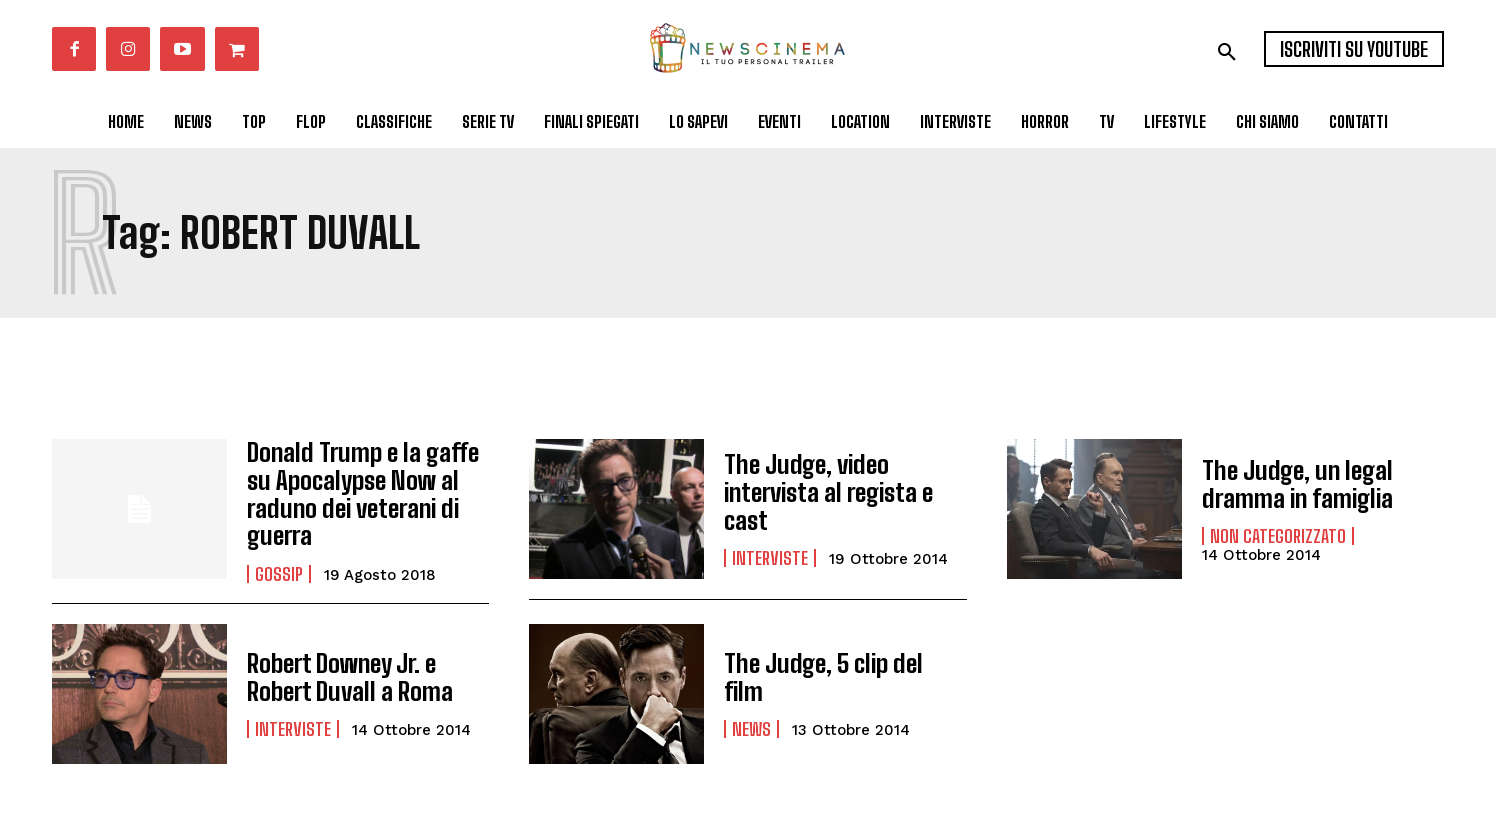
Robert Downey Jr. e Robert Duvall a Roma (345, 672)
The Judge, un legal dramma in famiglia (1296, 483)
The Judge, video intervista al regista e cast (826, 492)
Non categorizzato (1278, 535)
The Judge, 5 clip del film (841, 673)
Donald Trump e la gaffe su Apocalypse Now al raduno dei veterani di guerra (359, 492)
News (751, 711)
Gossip (279, 570)
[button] (1227, 52)
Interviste (770, 556)
